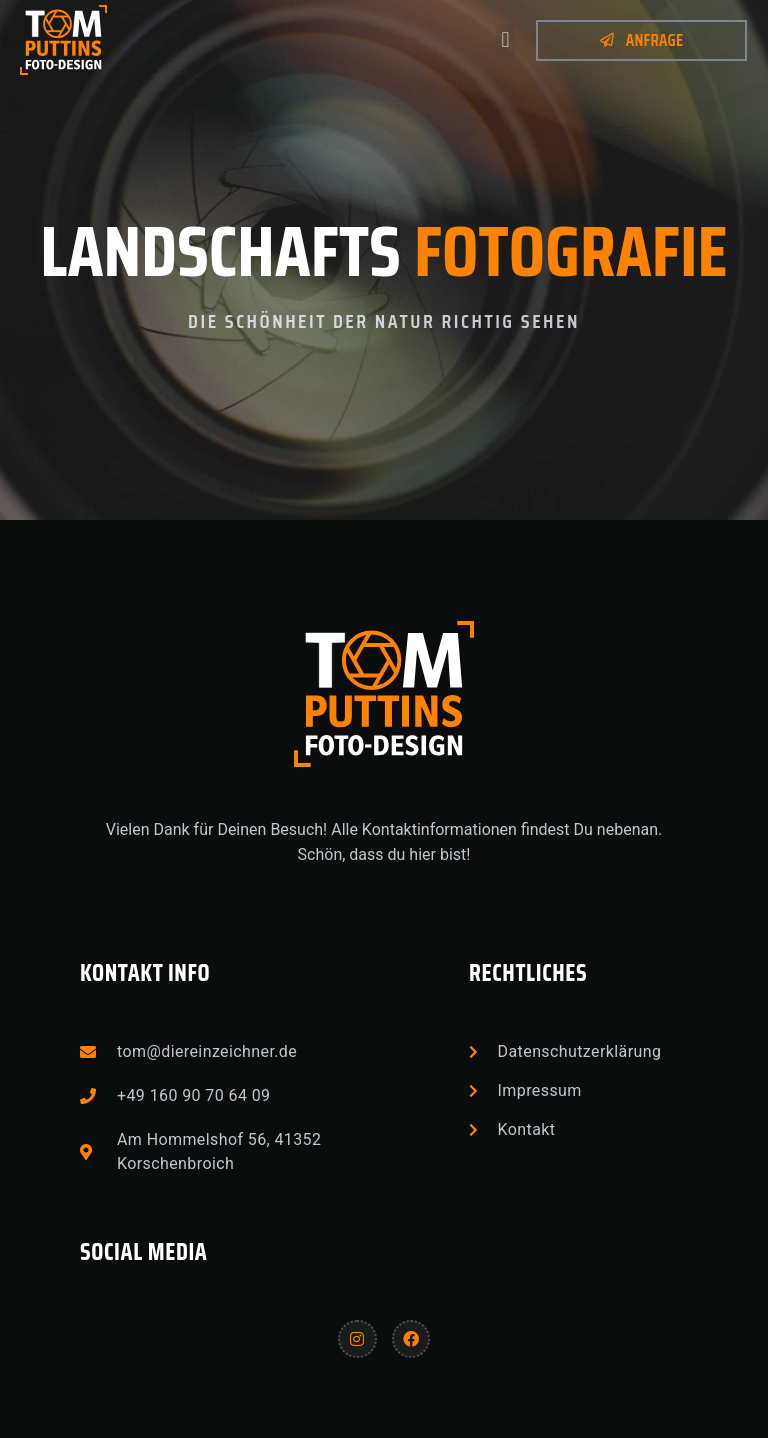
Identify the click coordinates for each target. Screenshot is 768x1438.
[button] (505, 40)
